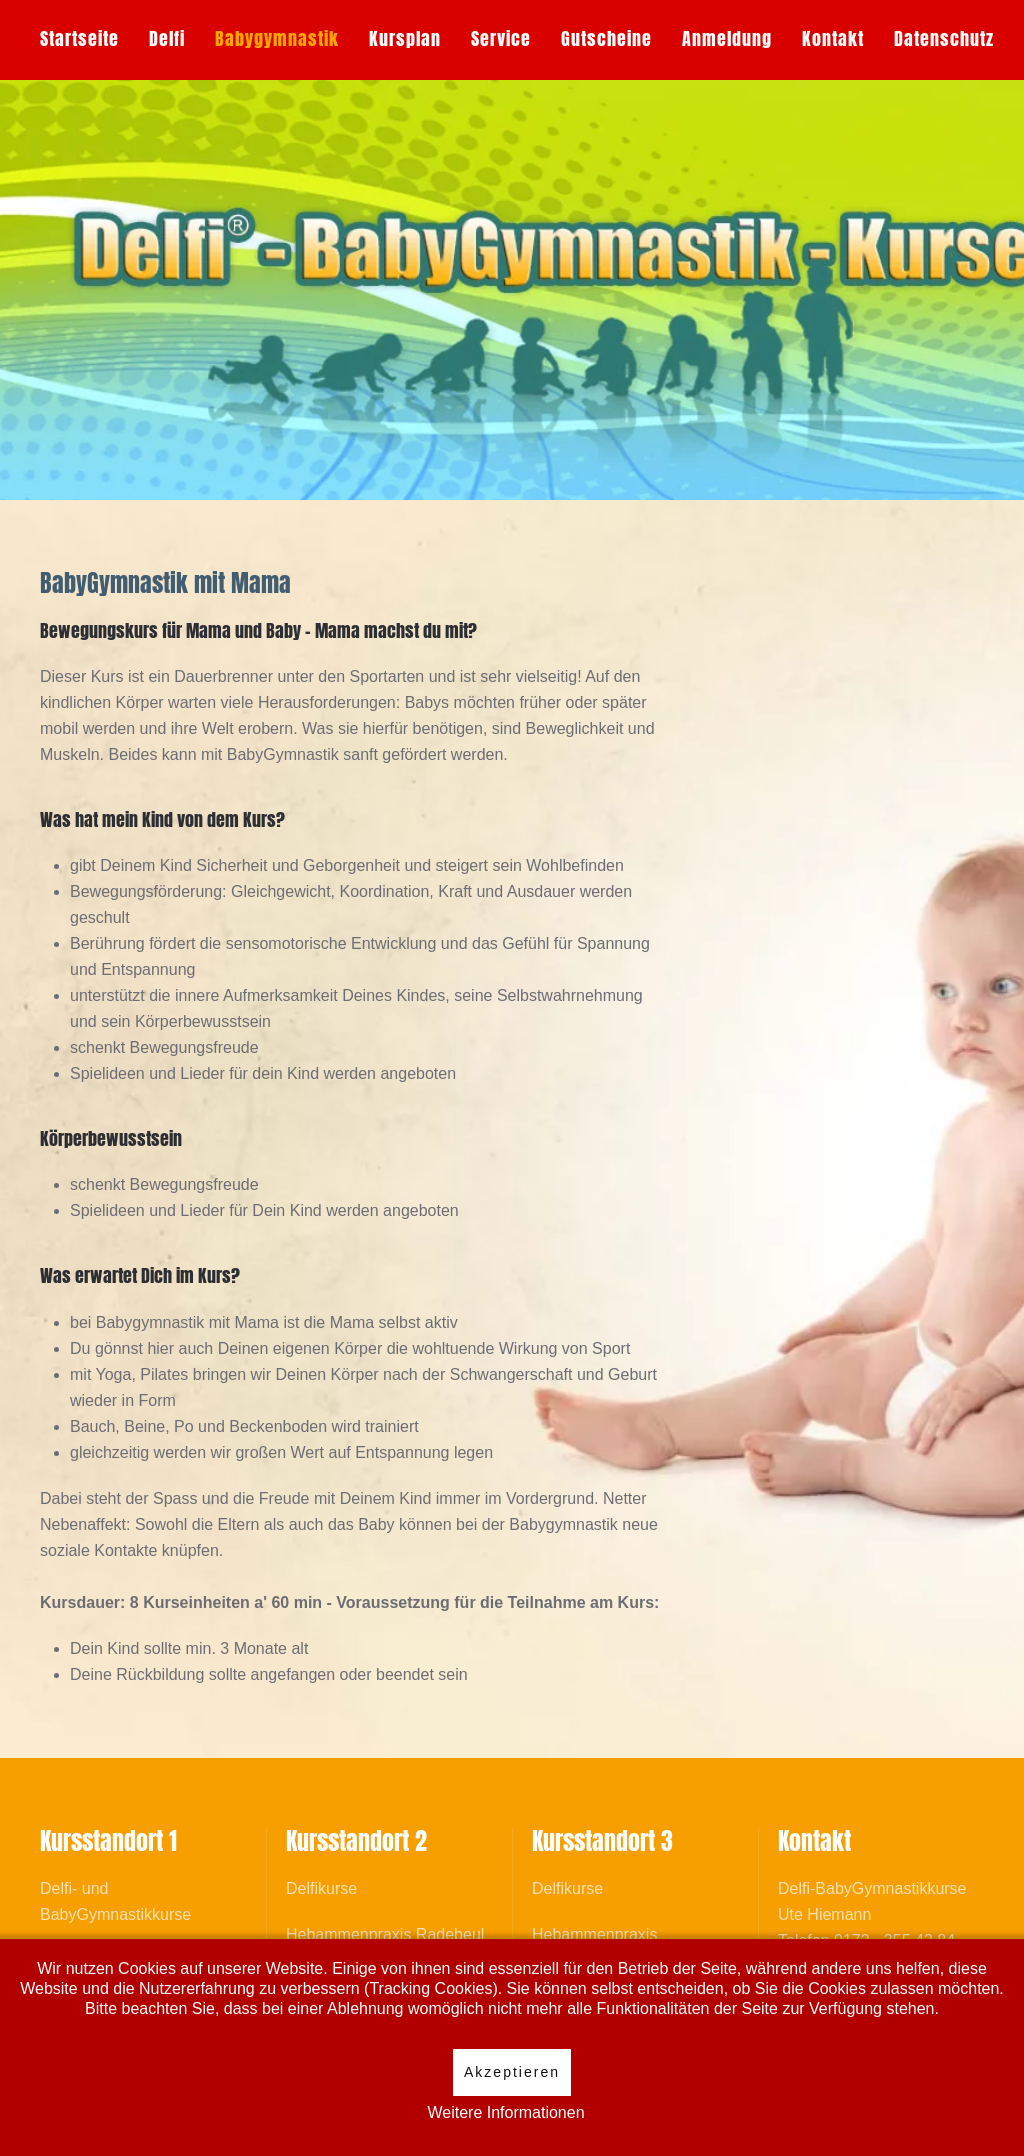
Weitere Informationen (505, 2112)
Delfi (167, 39)
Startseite (79, 39)
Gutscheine (606, 39)
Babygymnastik (277, 39)
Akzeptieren (512, 2072)
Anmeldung (727, 39)
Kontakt (833, 39)
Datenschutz (944, 39)
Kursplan (405, 39)
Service (501, 39)
